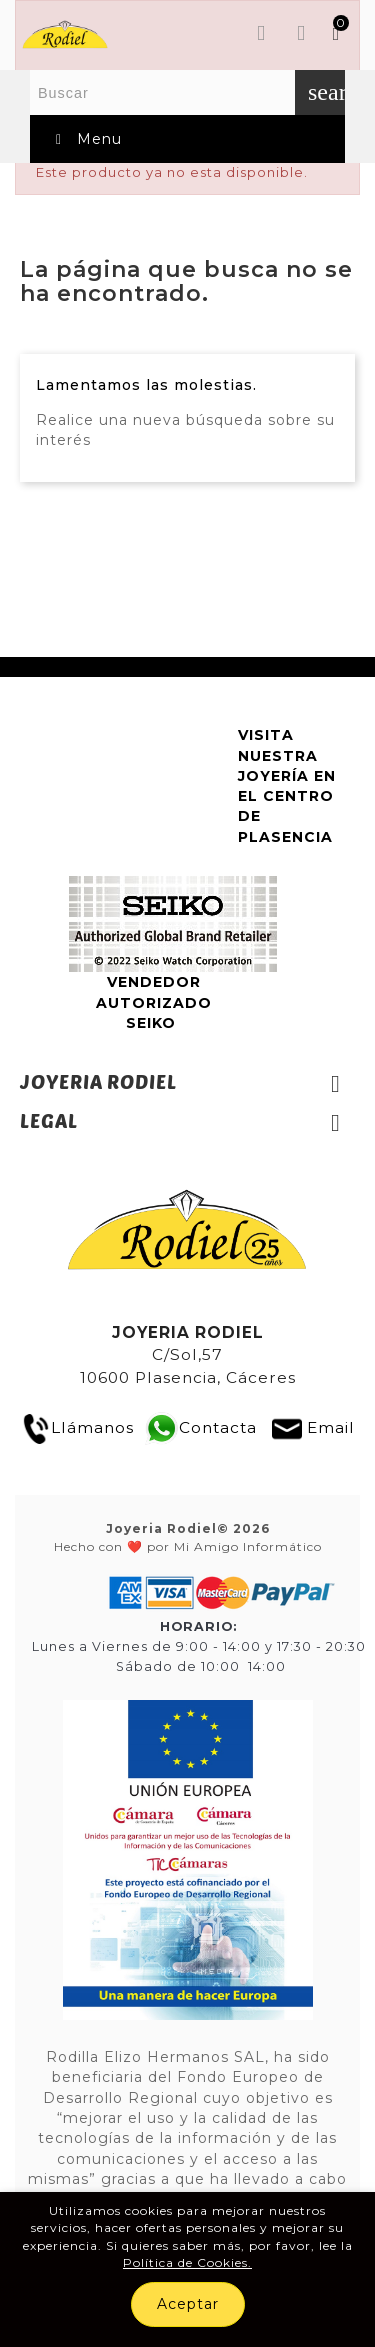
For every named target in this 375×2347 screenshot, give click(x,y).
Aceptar (188, 2304)
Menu (86, 139)
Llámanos (77, 1427)
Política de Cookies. (187, 2262)
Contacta (218, 1427)
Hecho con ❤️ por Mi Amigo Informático (188, 1537)
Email (331, 1427)
